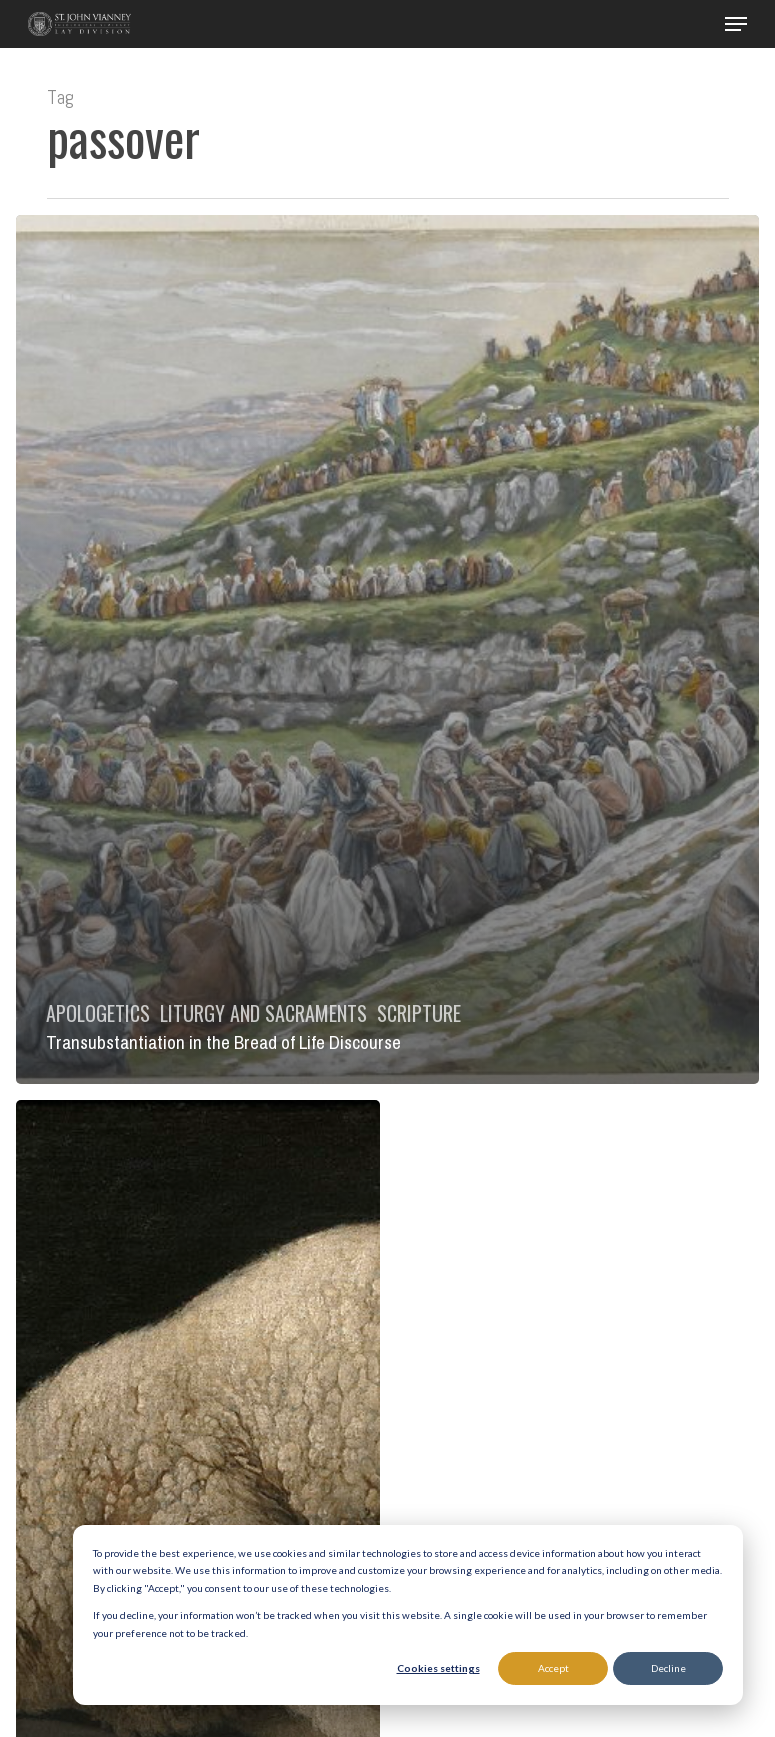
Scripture (419, 1013)
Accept (553, 1668)
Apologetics (98, 1013)
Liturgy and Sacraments (263, 1013)
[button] (736, 24)
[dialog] (408, 1615)
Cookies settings (438, 1668)
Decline (668, 1668)
